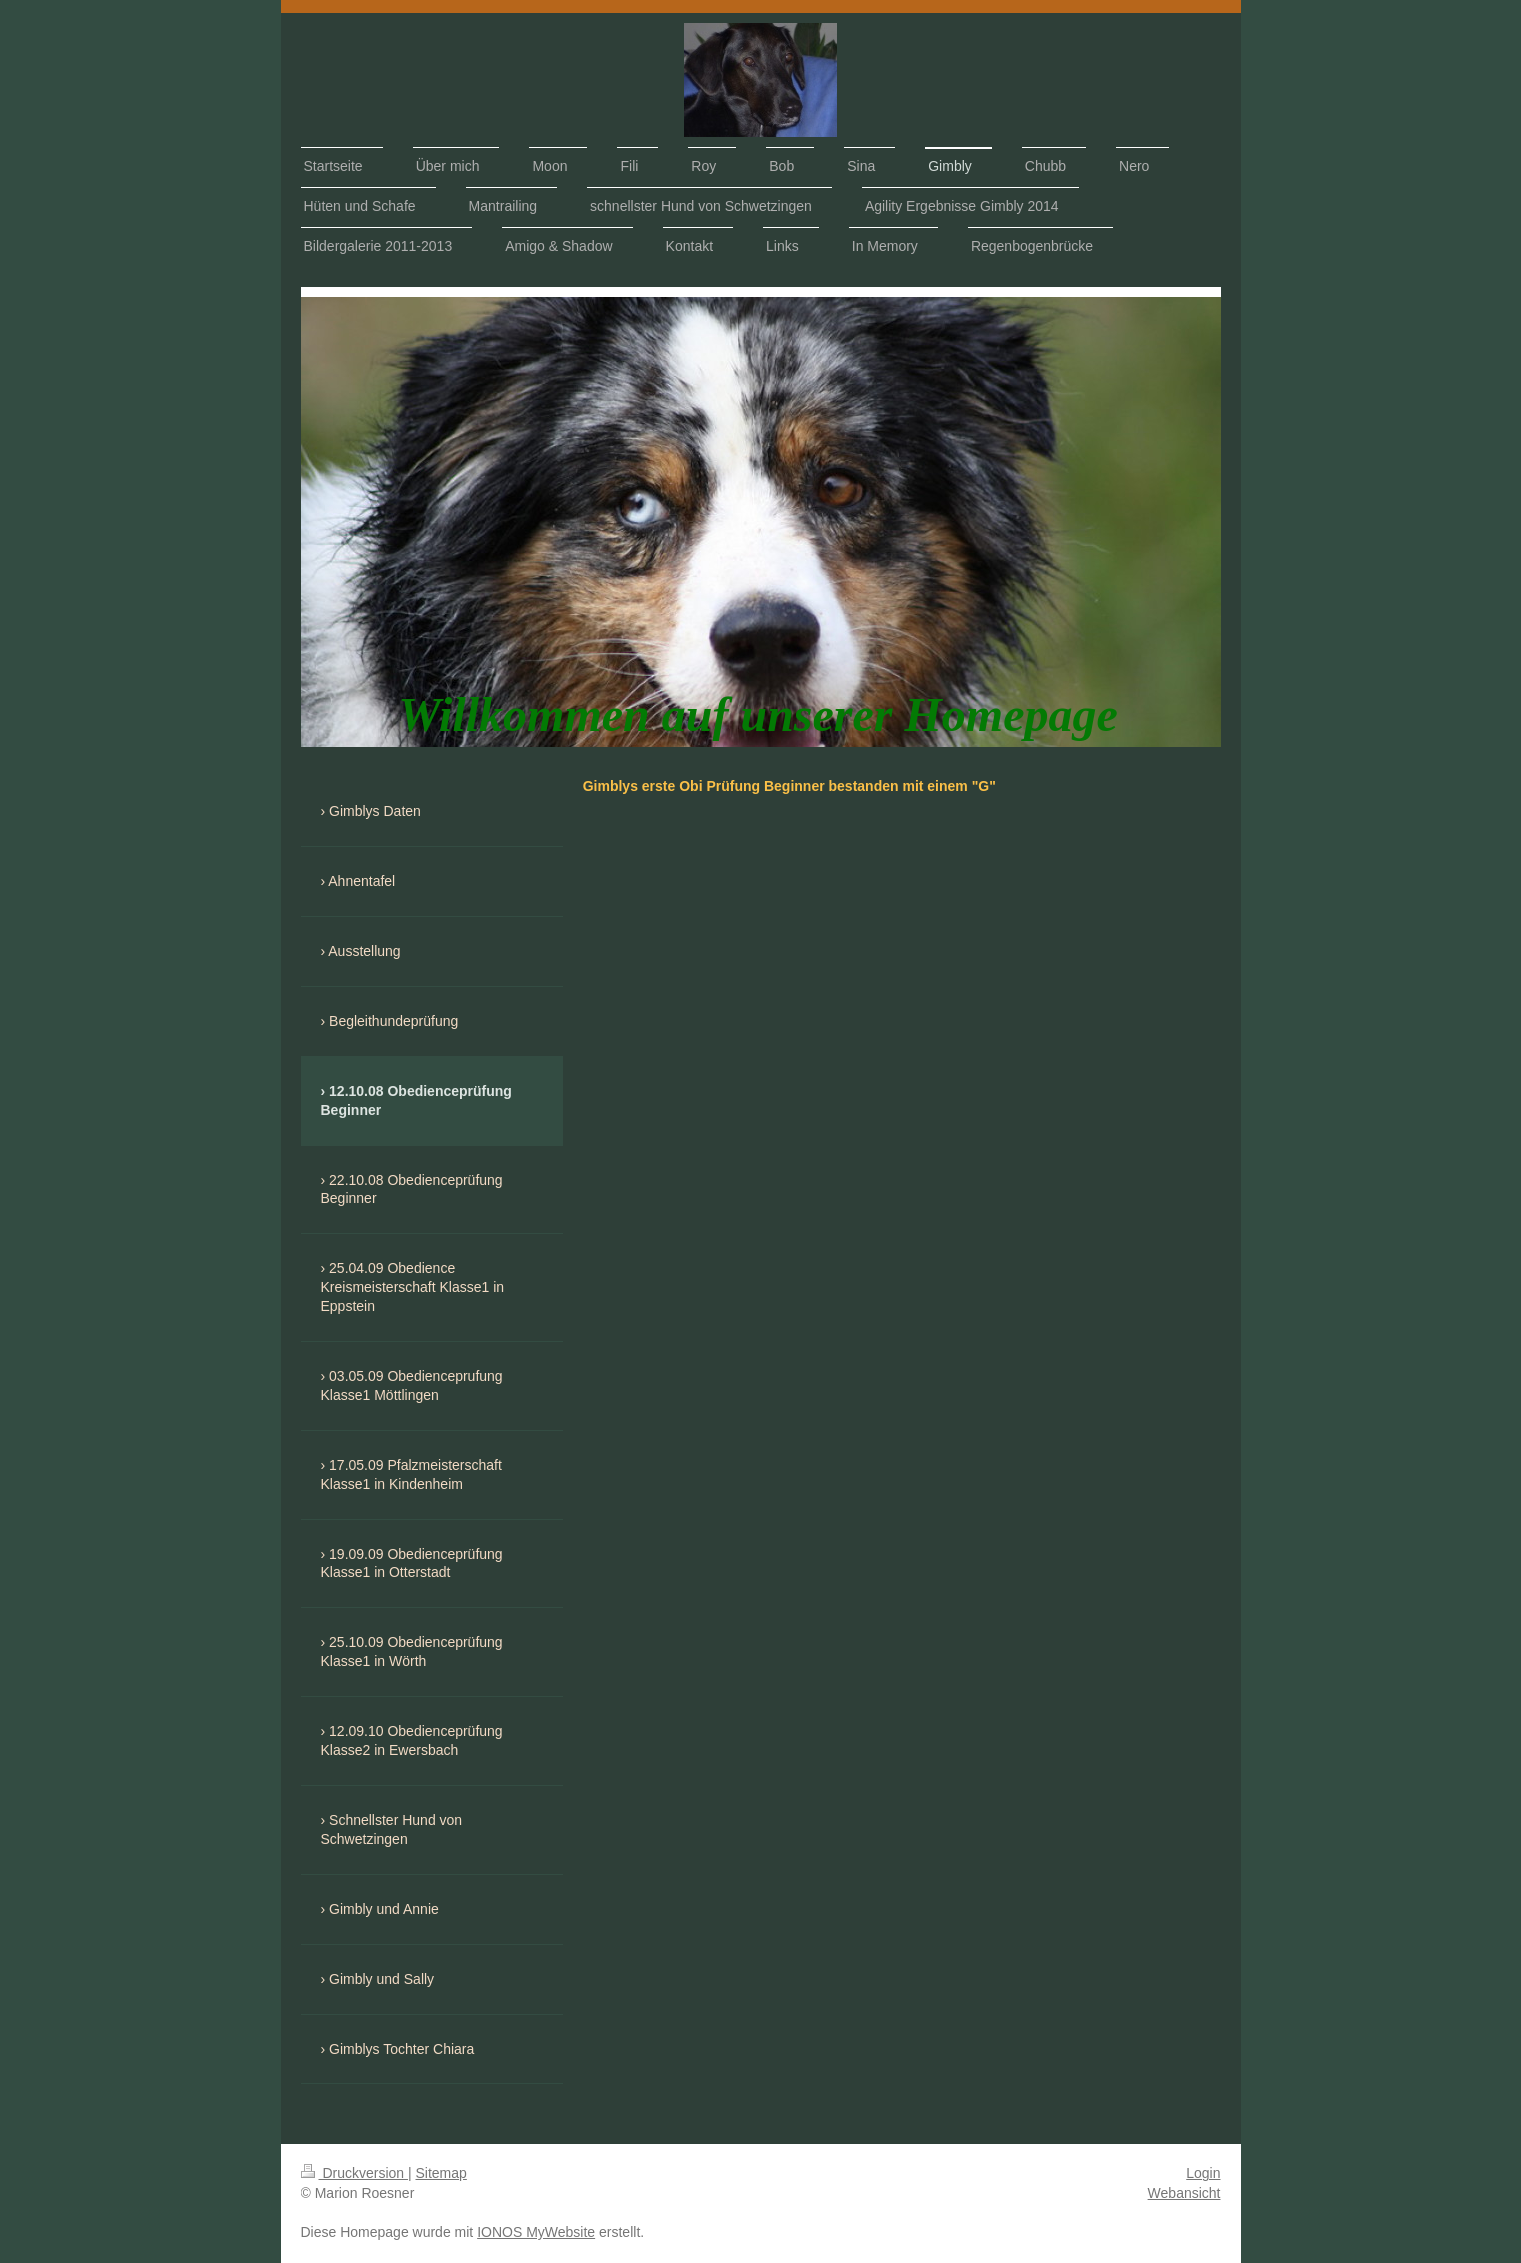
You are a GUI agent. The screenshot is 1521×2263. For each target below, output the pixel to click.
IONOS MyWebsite (536, 2232)
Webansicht (1184, 2193)
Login (1203, 2173)
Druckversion (354, 2173)
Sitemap (441, 2173)
